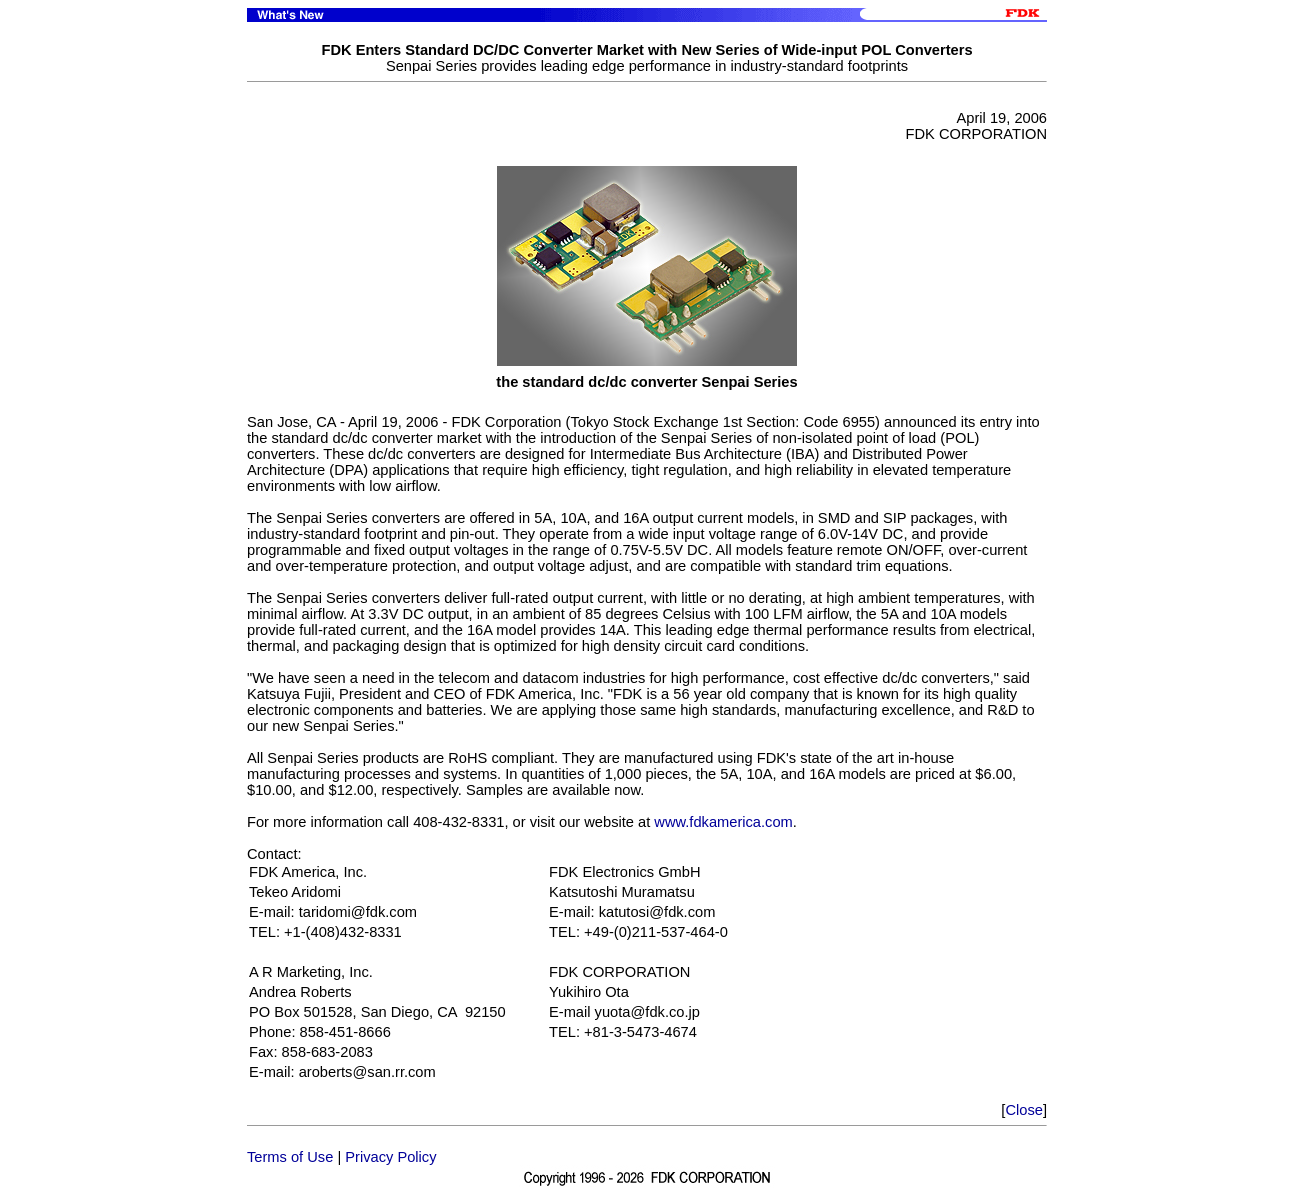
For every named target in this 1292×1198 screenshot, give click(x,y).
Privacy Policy (390, 1157)
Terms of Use (290, 1157)
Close (1023, 1110)
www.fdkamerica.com (723, 822)
